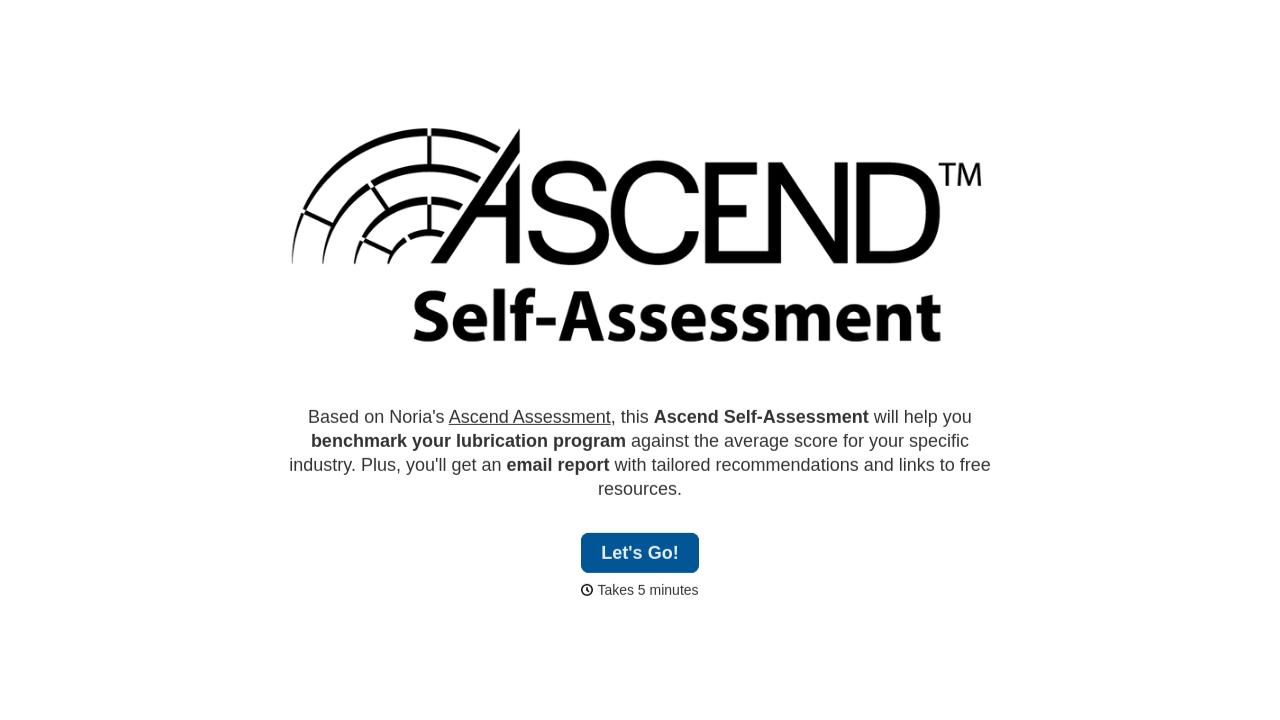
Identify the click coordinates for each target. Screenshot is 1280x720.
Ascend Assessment (530, 417)
